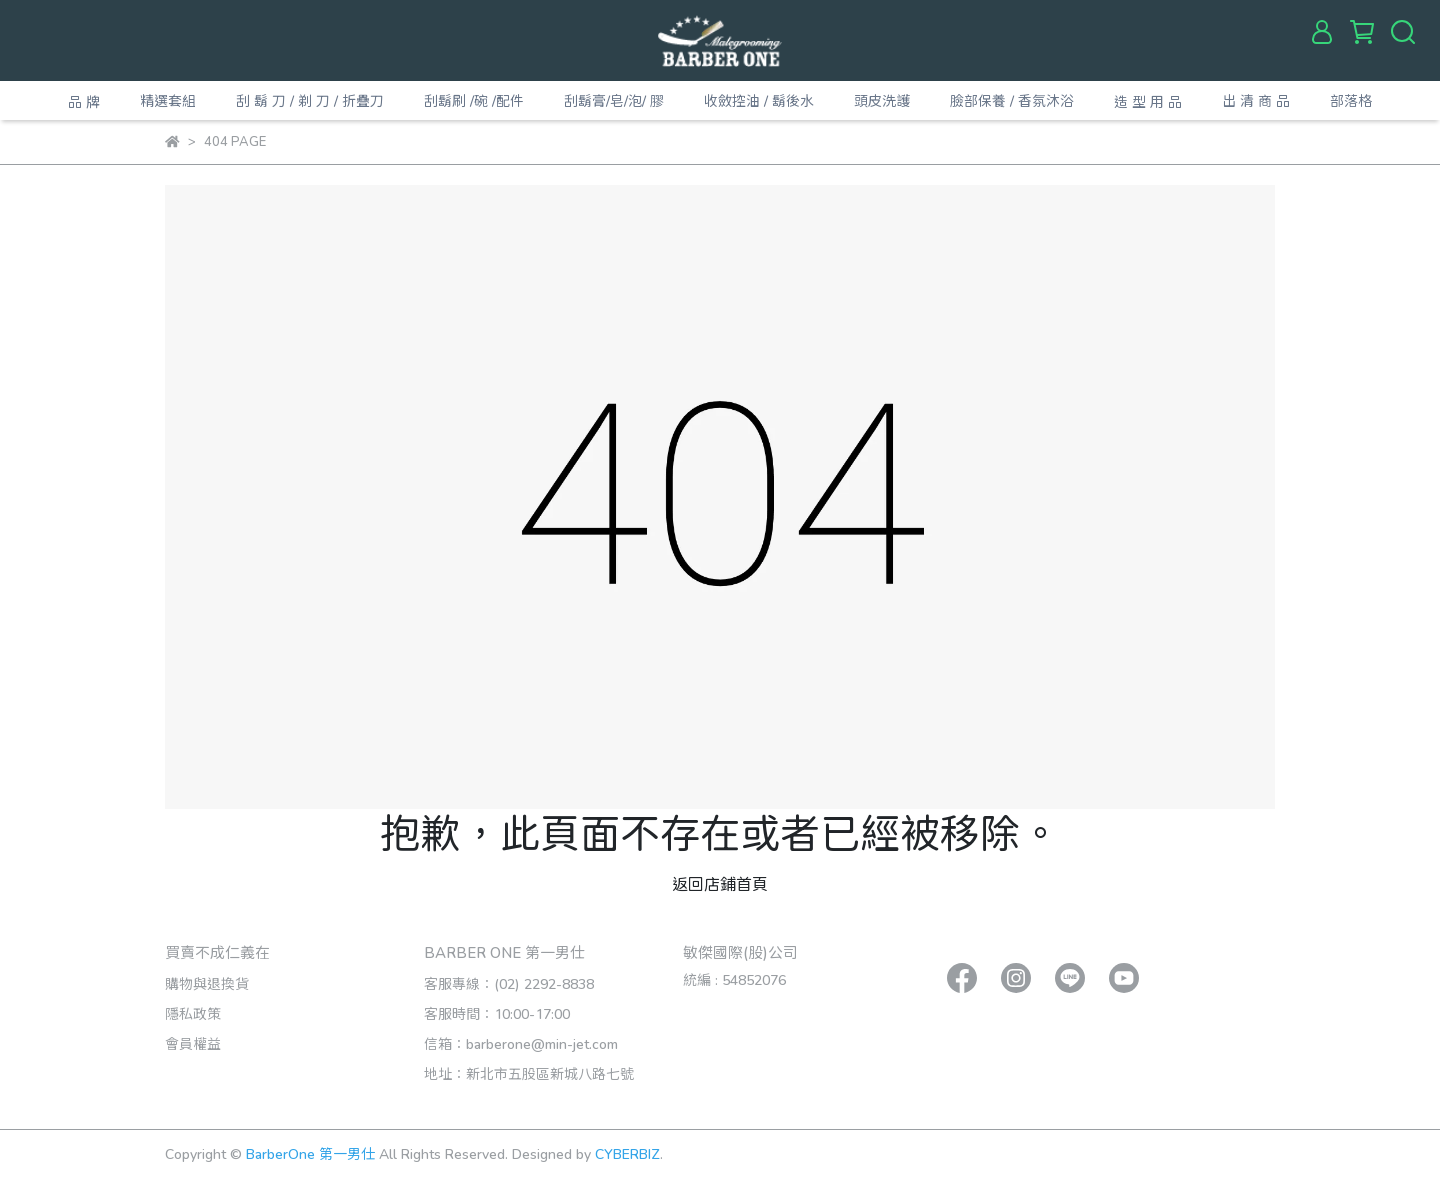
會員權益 (193, 1043)
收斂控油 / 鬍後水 (759, 100)
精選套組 (168, 100)
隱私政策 (193, 1013)
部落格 (1351, 100)
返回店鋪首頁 (720, 883)
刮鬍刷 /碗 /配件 (474, 100)
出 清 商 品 (1256, 100)
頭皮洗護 (882, 100)
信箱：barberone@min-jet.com (521, 1043)
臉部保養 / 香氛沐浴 (1012, 100)
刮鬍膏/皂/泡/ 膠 (614, 100)
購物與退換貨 (207, 983)
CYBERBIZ (627, 1153)
